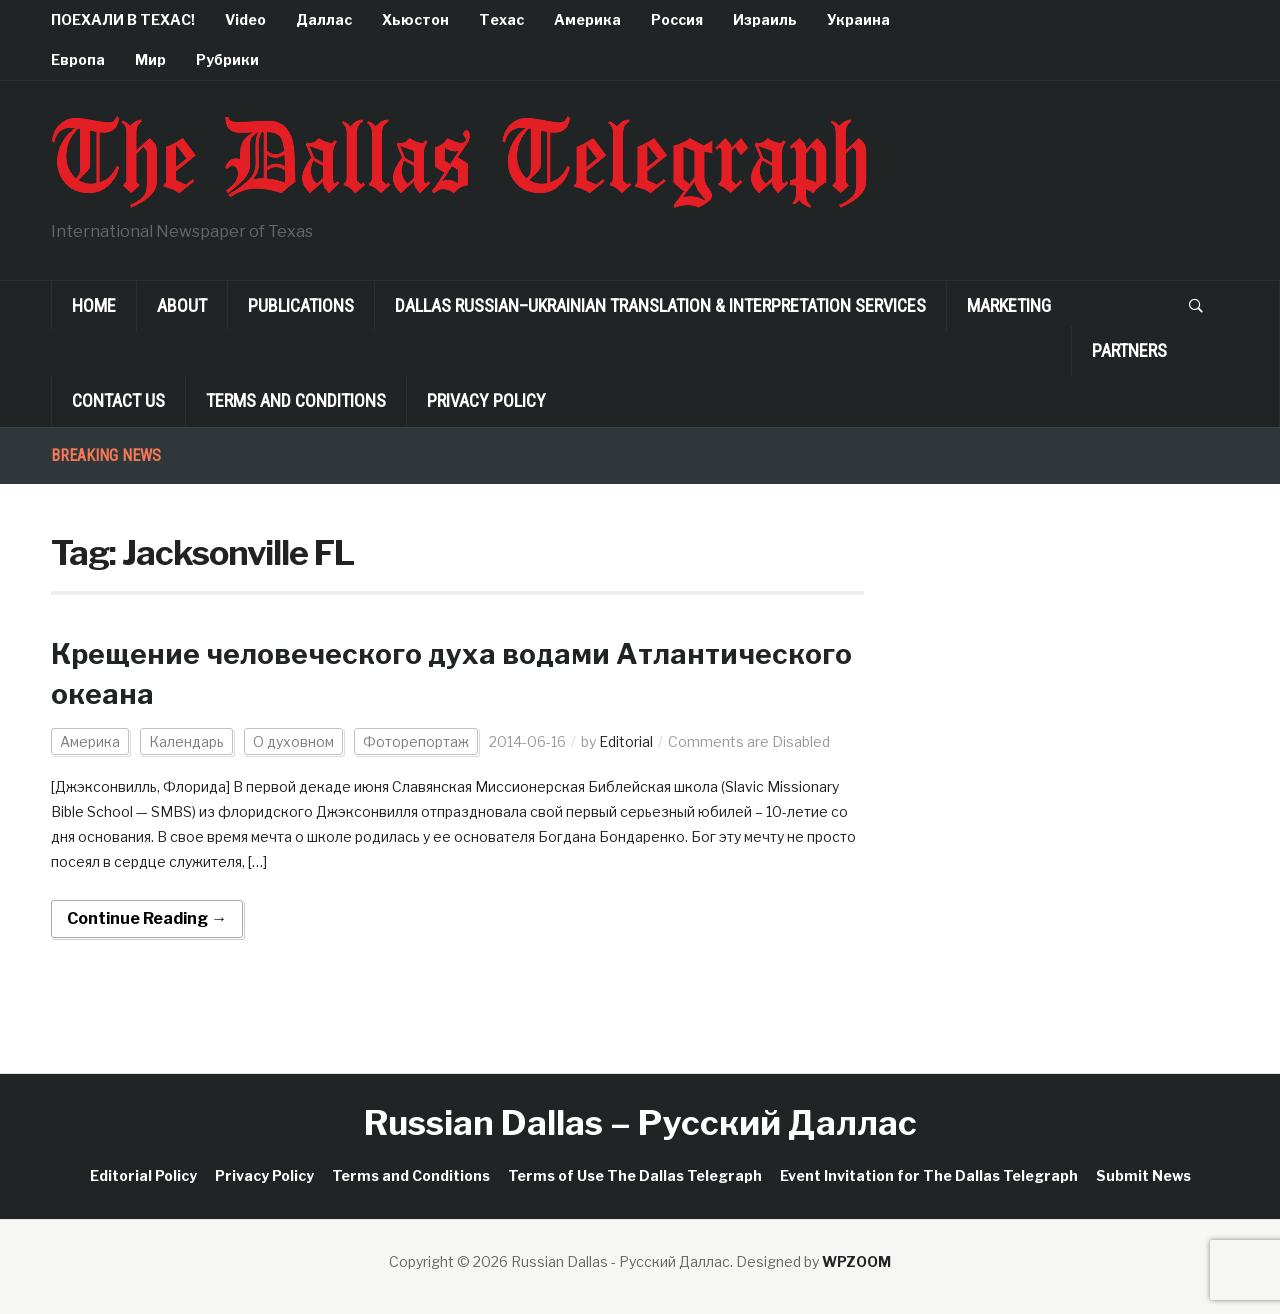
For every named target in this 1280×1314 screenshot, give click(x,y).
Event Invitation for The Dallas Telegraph (929, 1175)
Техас (501, 19)
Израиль (765, 19)
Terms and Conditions (296, 400)
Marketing (1009, 305)
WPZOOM (856, 1261)
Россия (677, 19)
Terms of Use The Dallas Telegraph (635, 1175)
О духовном (293, 741)
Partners (1129, 350)
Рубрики (227, 59)
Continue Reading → (147, 918)
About (182, 305)
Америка (587, 19)
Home (94, 305)
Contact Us (118, 400)
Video (245, 19)
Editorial (626, 741)
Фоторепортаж (416, 741)
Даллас (324, 19)
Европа (78, 59)
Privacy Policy (486, 400)
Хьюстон (415, 19)
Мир (150, 59)
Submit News (1143, 1175)
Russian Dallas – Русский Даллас (640, 1122)
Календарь (186, 741)
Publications (301, 305)
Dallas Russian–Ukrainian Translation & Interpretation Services (660, 305)
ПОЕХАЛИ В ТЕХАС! (123, 19)
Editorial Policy (143, 1175)
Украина (858, 19)
